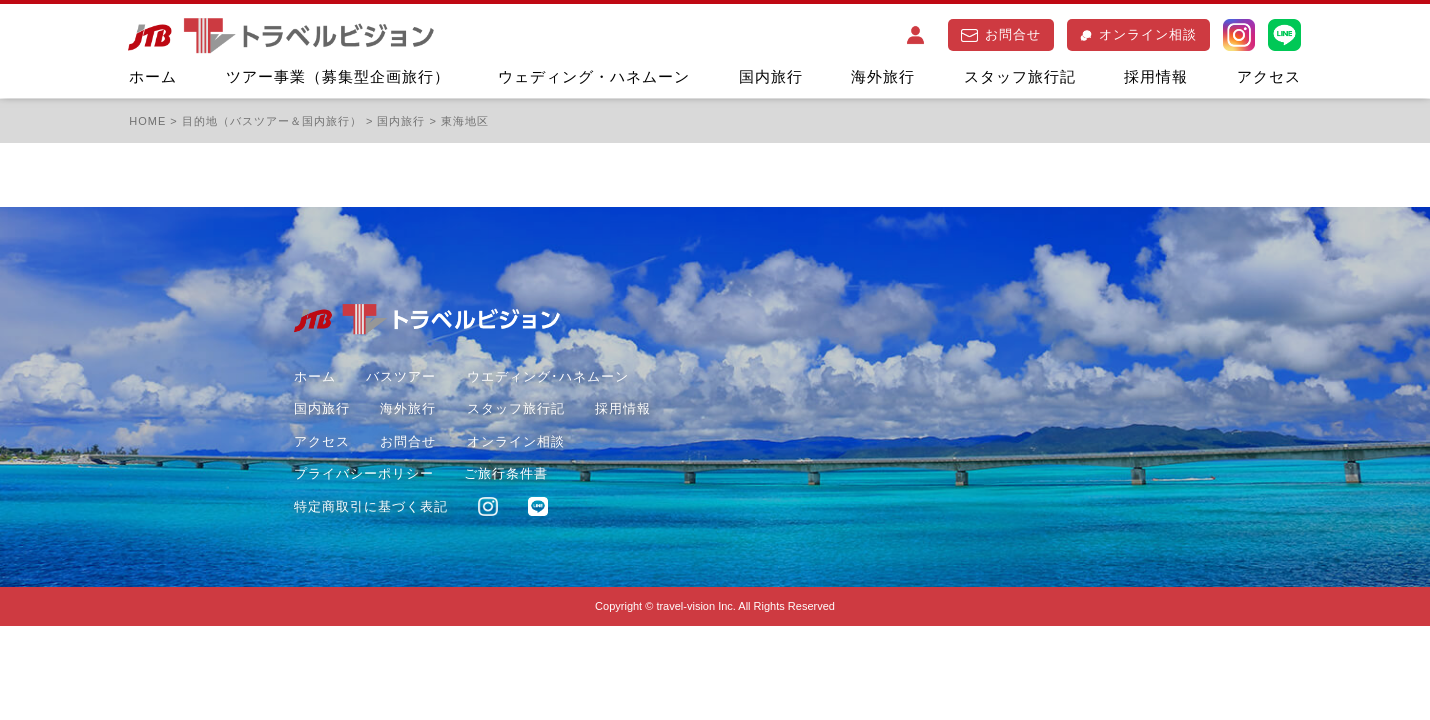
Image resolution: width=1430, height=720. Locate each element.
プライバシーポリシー (364, 473)
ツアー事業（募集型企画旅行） (338, 76)
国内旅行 (771, 76)
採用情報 (1156, 76)
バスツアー (401, 376)
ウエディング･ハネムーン (548, 376)
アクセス (1269, 76)
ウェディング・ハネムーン (594, 76)
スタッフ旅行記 (1020, 76)
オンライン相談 (1138, 34)
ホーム (153, 76)
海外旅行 (883, 76)
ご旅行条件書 (506, 473)
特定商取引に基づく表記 (371, 506)
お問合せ (1001, 34)
